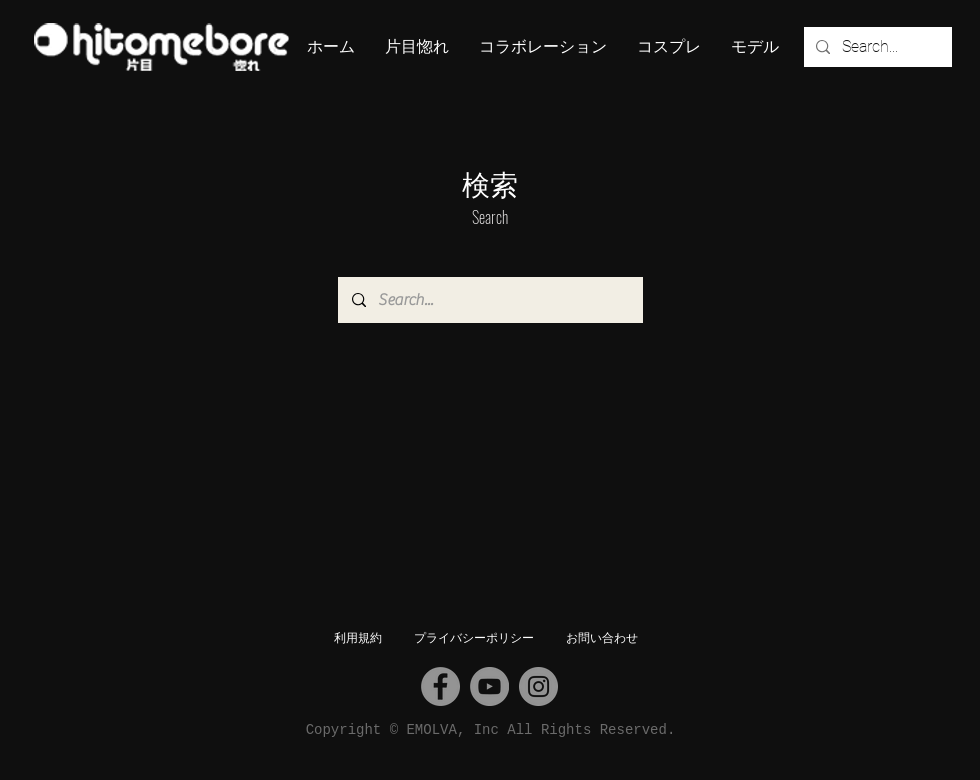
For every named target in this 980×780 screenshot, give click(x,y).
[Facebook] (440, 686)
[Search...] (876, 47)
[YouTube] (489, 686)
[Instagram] (538, 686)
